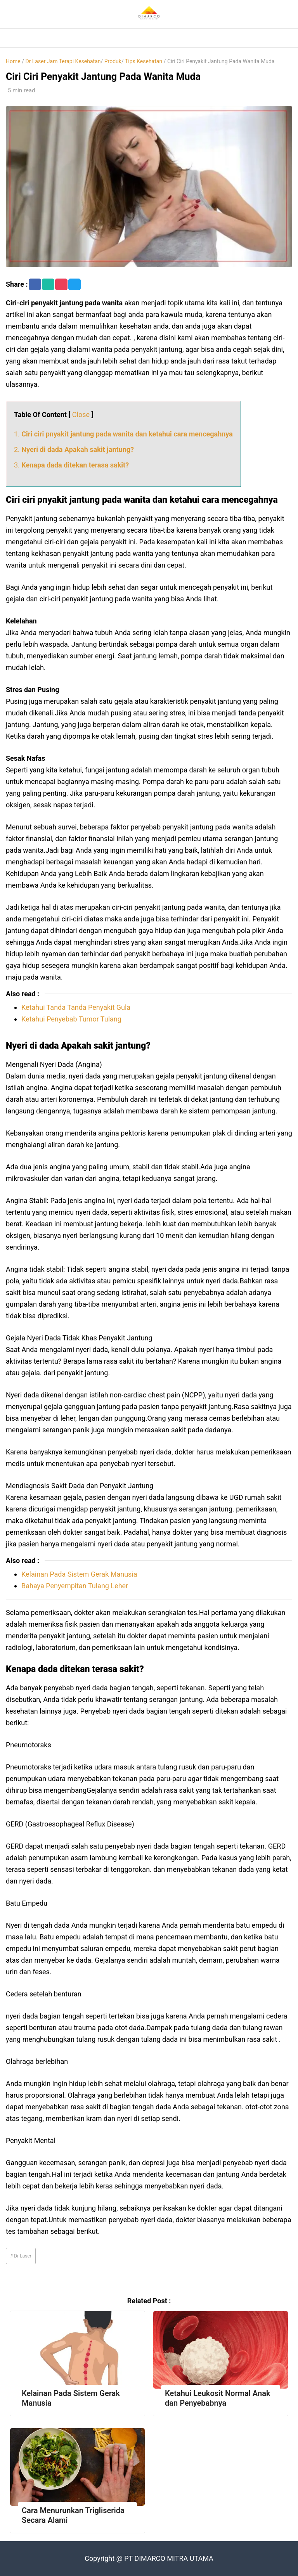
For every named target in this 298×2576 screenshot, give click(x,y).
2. (74, 449)
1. (123, 434)
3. (71, 465)
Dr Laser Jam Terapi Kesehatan (62, 61)
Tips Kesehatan (143, 61)
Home (13, 61)
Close (81, 414)
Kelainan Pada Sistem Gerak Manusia (79, 1574)
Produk (112, 61)
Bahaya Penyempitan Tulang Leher (74, 1586)
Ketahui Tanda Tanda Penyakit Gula (75, 1007)
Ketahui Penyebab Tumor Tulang (71, 1019)
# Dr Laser (20, 2256)
